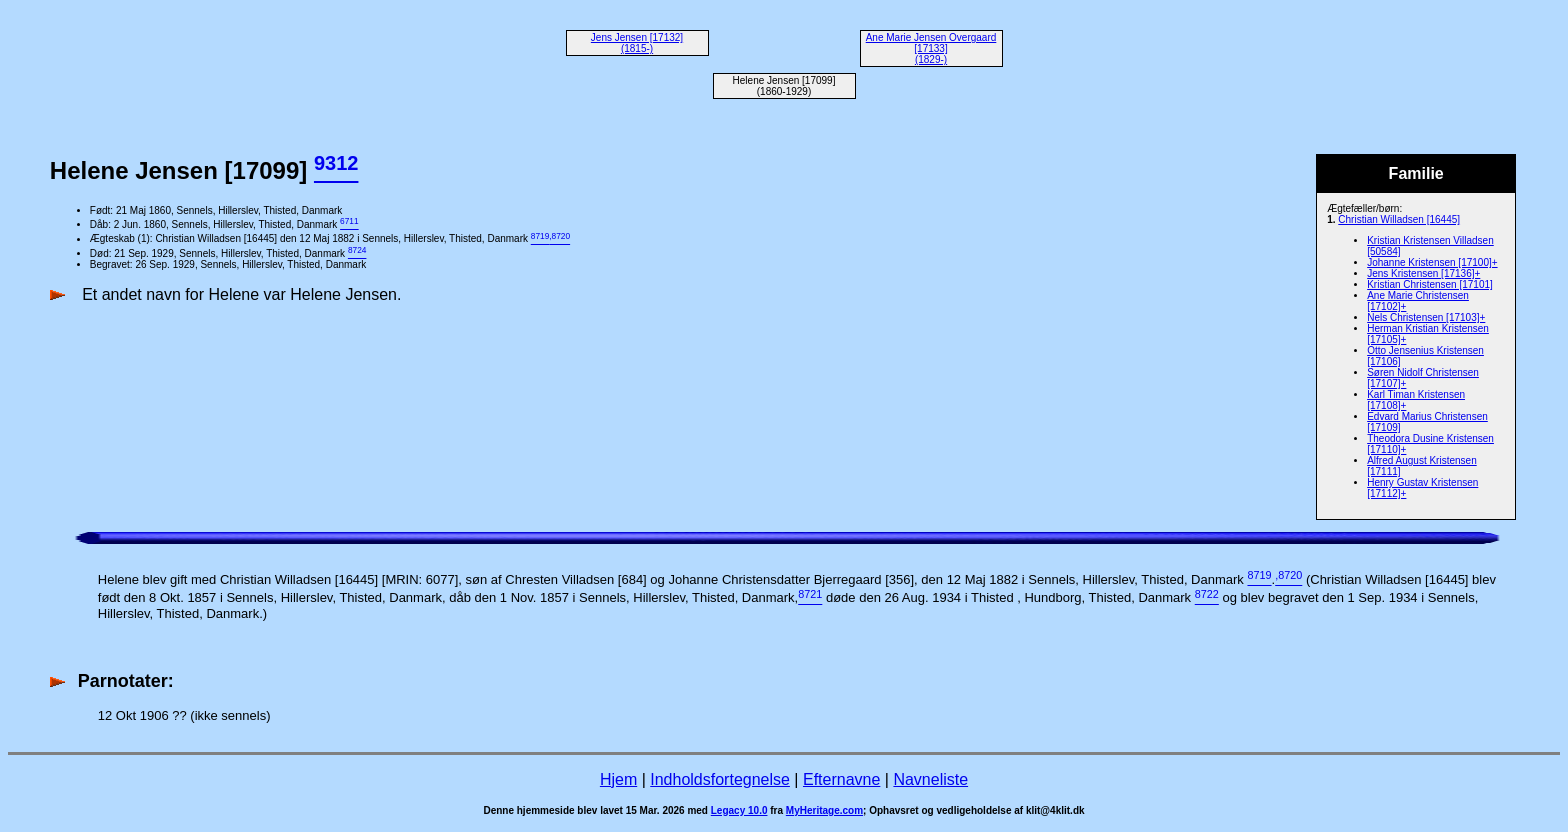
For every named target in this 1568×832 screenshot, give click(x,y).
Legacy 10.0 (739, 810)
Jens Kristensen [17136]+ (1423, 273)
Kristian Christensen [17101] (1430, 284)
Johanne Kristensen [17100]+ (1432, 262)
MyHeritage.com (824, 810)
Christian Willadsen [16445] (1399, 219)
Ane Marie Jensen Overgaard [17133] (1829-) (931, 48)
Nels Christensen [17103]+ (1426, 317)
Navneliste (930, 779)
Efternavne (841, 779)
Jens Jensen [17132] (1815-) (637, 43)
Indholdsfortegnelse (720, 779)
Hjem (618, 779)
